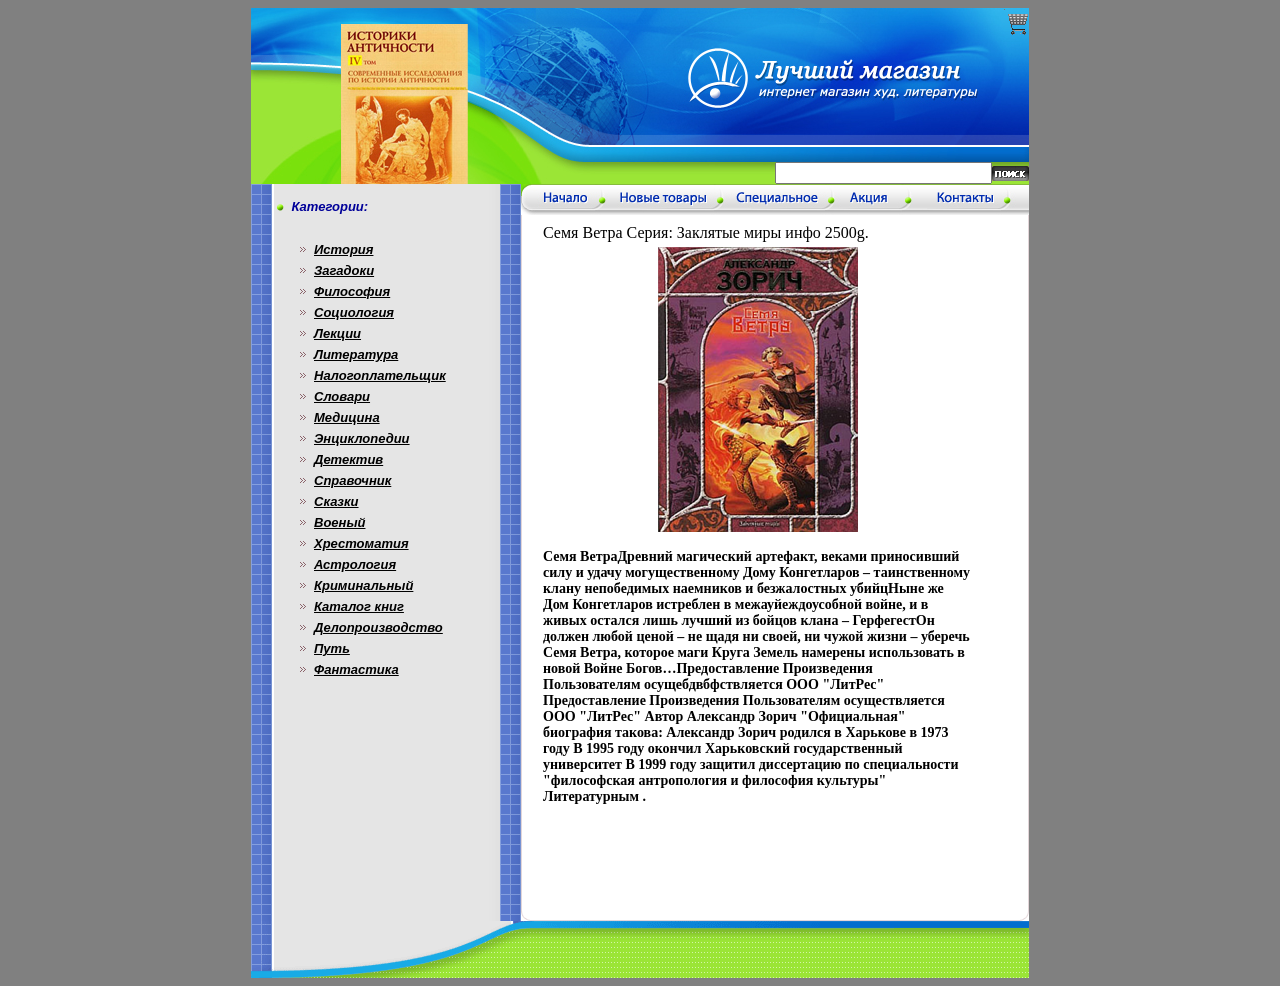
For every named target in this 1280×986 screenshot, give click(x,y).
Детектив (348, 459)
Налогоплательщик (380, 375)
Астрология (355, 564)
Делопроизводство (378, 627)
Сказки (336, 501)
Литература (356, 354)
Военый (339, 522)
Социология (354, 312)
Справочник (352, 480)
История (343, 249)
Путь (332, 648)
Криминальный (363, 585)
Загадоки (344, 270)
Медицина (347, 417)
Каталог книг (359, 606)
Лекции (337, 333)
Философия (352, 291)
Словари (342, 396)
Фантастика (356, 669)
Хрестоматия (361, 543)
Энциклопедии (362, 438)
